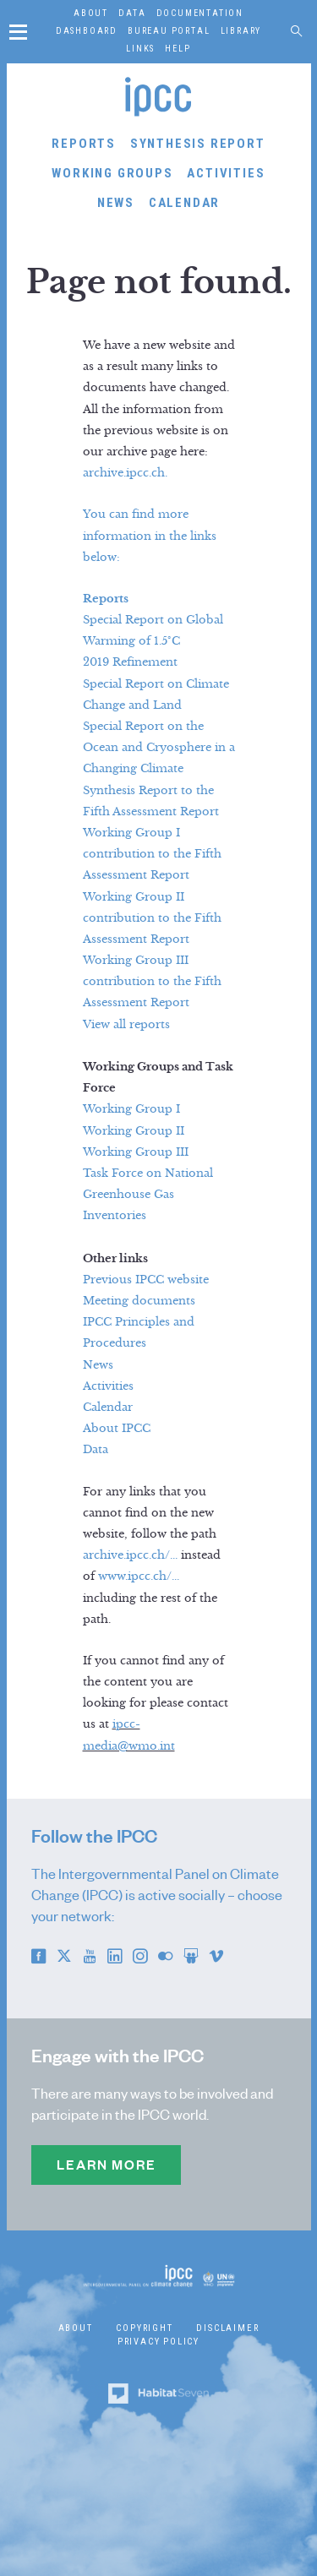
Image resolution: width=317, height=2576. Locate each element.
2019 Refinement (130, 662)
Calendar (184, 202)
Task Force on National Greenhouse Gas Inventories (148, 1195)
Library (241, 30)
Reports (84, 143)
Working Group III (136, 1152)
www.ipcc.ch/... (138, 1576)
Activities (226, 173)
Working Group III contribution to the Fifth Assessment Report (152, 982)
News (115, 202)
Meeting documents (139, 1301)
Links (140, 48)
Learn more (106, 2164)
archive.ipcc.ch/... (130, 1555)
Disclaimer (227, 2328)
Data (131, 13)
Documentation (199, 13)
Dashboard (87, 30)
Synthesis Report (197, 143)
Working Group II (133, 1131)
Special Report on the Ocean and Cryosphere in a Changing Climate (159, 748)
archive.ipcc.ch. (125, 473)
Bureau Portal (169, 30)
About (91, 13)
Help (177, 48)
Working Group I (131, 1109)
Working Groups (112, 173)
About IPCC (116, 1428)
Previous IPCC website (146, 1280)
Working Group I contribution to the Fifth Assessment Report (152, 854)
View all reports (126, 1025)
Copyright (144, 2328)
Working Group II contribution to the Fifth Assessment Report (152, 918)
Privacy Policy (158, 2341)
